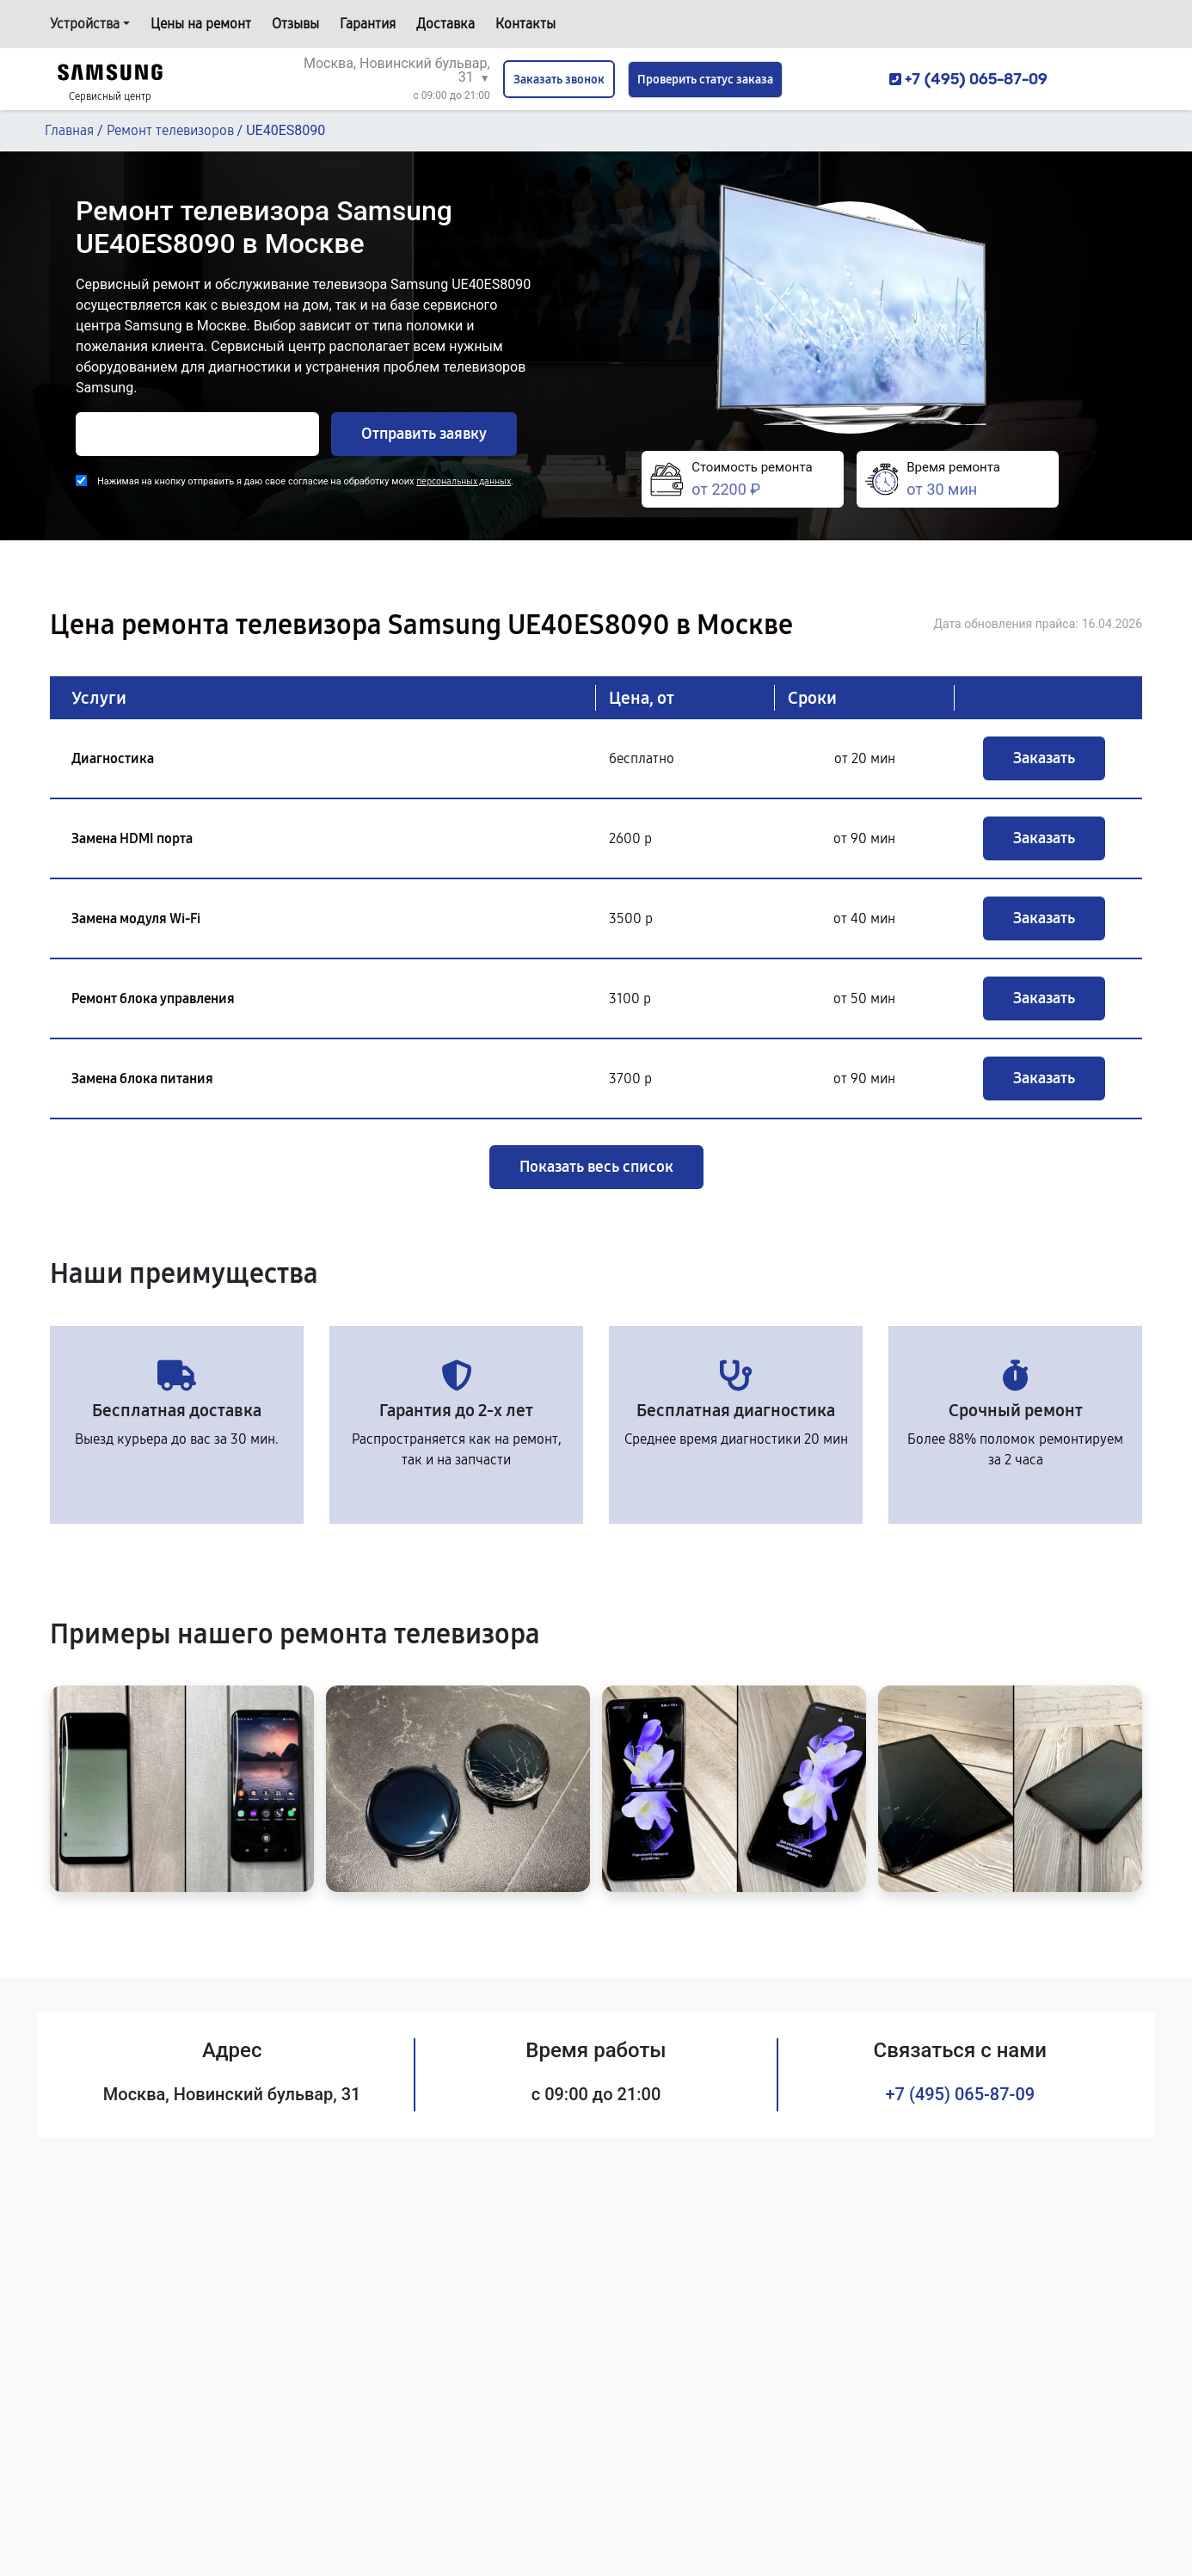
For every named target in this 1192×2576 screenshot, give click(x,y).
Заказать (1044, 758)
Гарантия (368, 23)
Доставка (445, 23)
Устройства (85, 23)
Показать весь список (596, 1166)
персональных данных (463, 481)
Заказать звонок (559, 79)
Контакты (525, 23)
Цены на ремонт (201, 23)
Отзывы (295, 23)
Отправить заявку (424, 433)
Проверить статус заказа (705, 79)
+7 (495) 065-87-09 (960, 2094)
